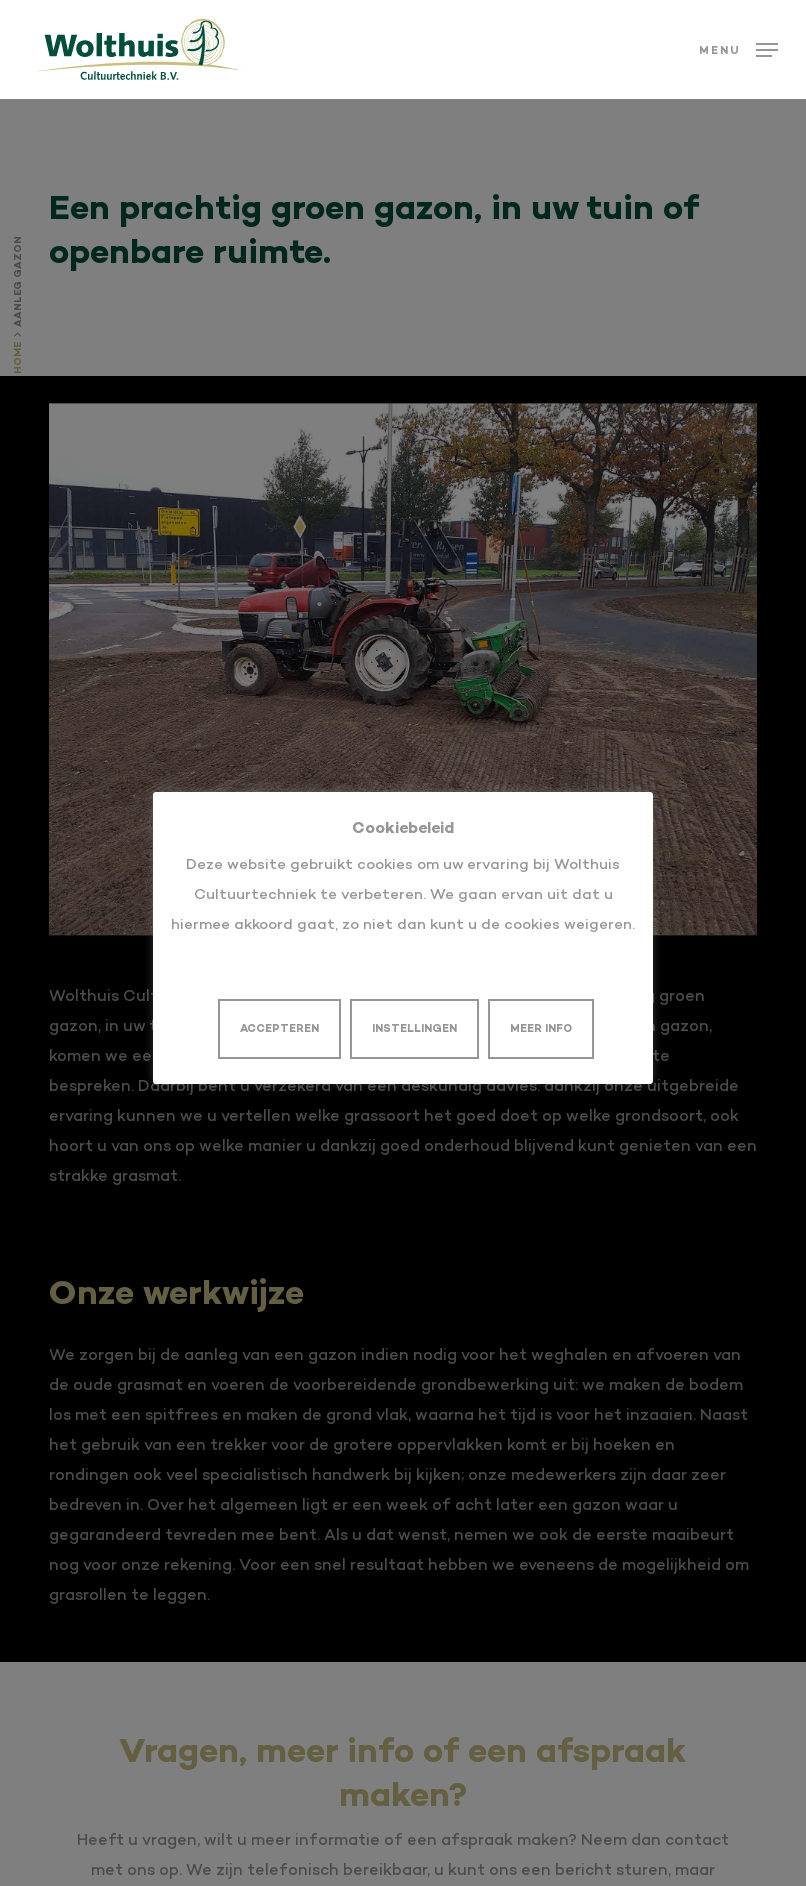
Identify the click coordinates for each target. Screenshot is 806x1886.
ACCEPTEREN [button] (279, 1029)
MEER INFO (541, 1029)
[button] (738, 49)
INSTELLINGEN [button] (414, 1029)
